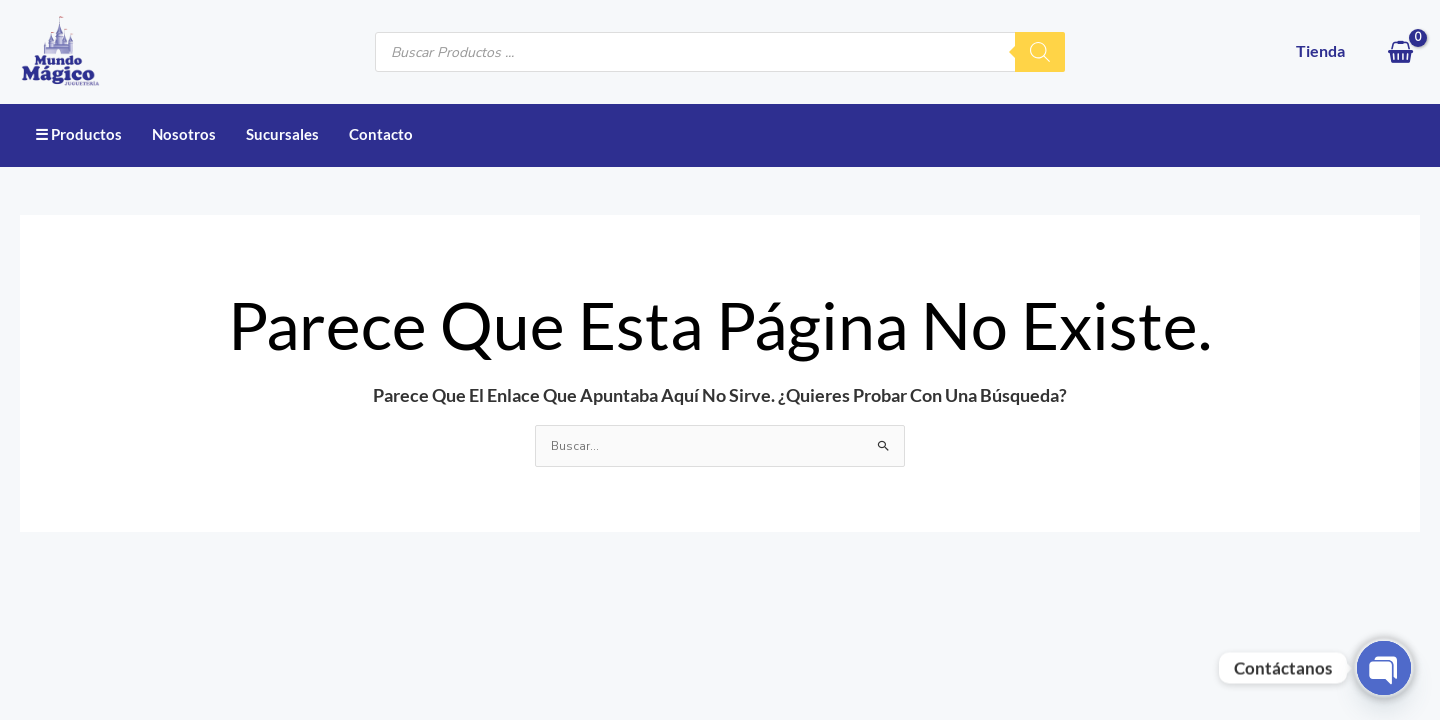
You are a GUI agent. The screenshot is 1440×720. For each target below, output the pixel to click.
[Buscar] (1040, 52)
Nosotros (184, 134)
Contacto (381, 134)
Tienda (1320, 50)
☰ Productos (78, 134)
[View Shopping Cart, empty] (1400, 52)
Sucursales (282, 134)
